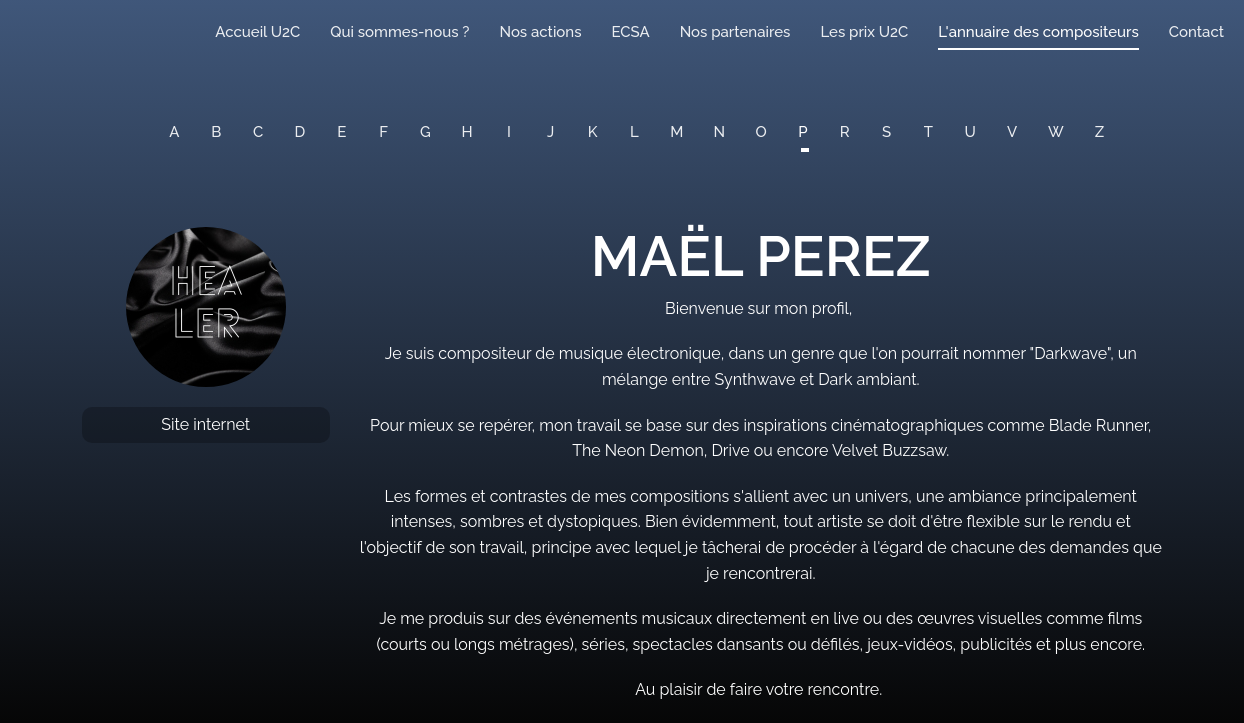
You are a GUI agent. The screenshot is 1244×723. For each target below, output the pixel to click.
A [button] (174, 132)
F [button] (383, 132)
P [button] (802, 132)
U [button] (970, 132)
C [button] (258, 132)
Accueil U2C (257, 32)
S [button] (886, 132)
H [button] (467, 132)
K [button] (593, 132)
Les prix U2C (864, 32)
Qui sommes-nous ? (399, 32)
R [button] (845, 132)
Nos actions (540, 32)
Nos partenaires (735, 32)
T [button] (928, 132)
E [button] (341, 132)
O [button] (761, 132)
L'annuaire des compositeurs (1038, 32)
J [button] (550, 132)
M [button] (676, 132)
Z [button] (1099, 132)
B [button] (216, 132)
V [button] (1012, 132)
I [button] (509, 132)
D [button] (300, 132)
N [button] (720, 132)
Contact (1196, 32)
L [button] (634, 132)
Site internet (205, 424)
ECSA (631, 32)
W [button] (1056, 132)
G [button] (425, 132)
